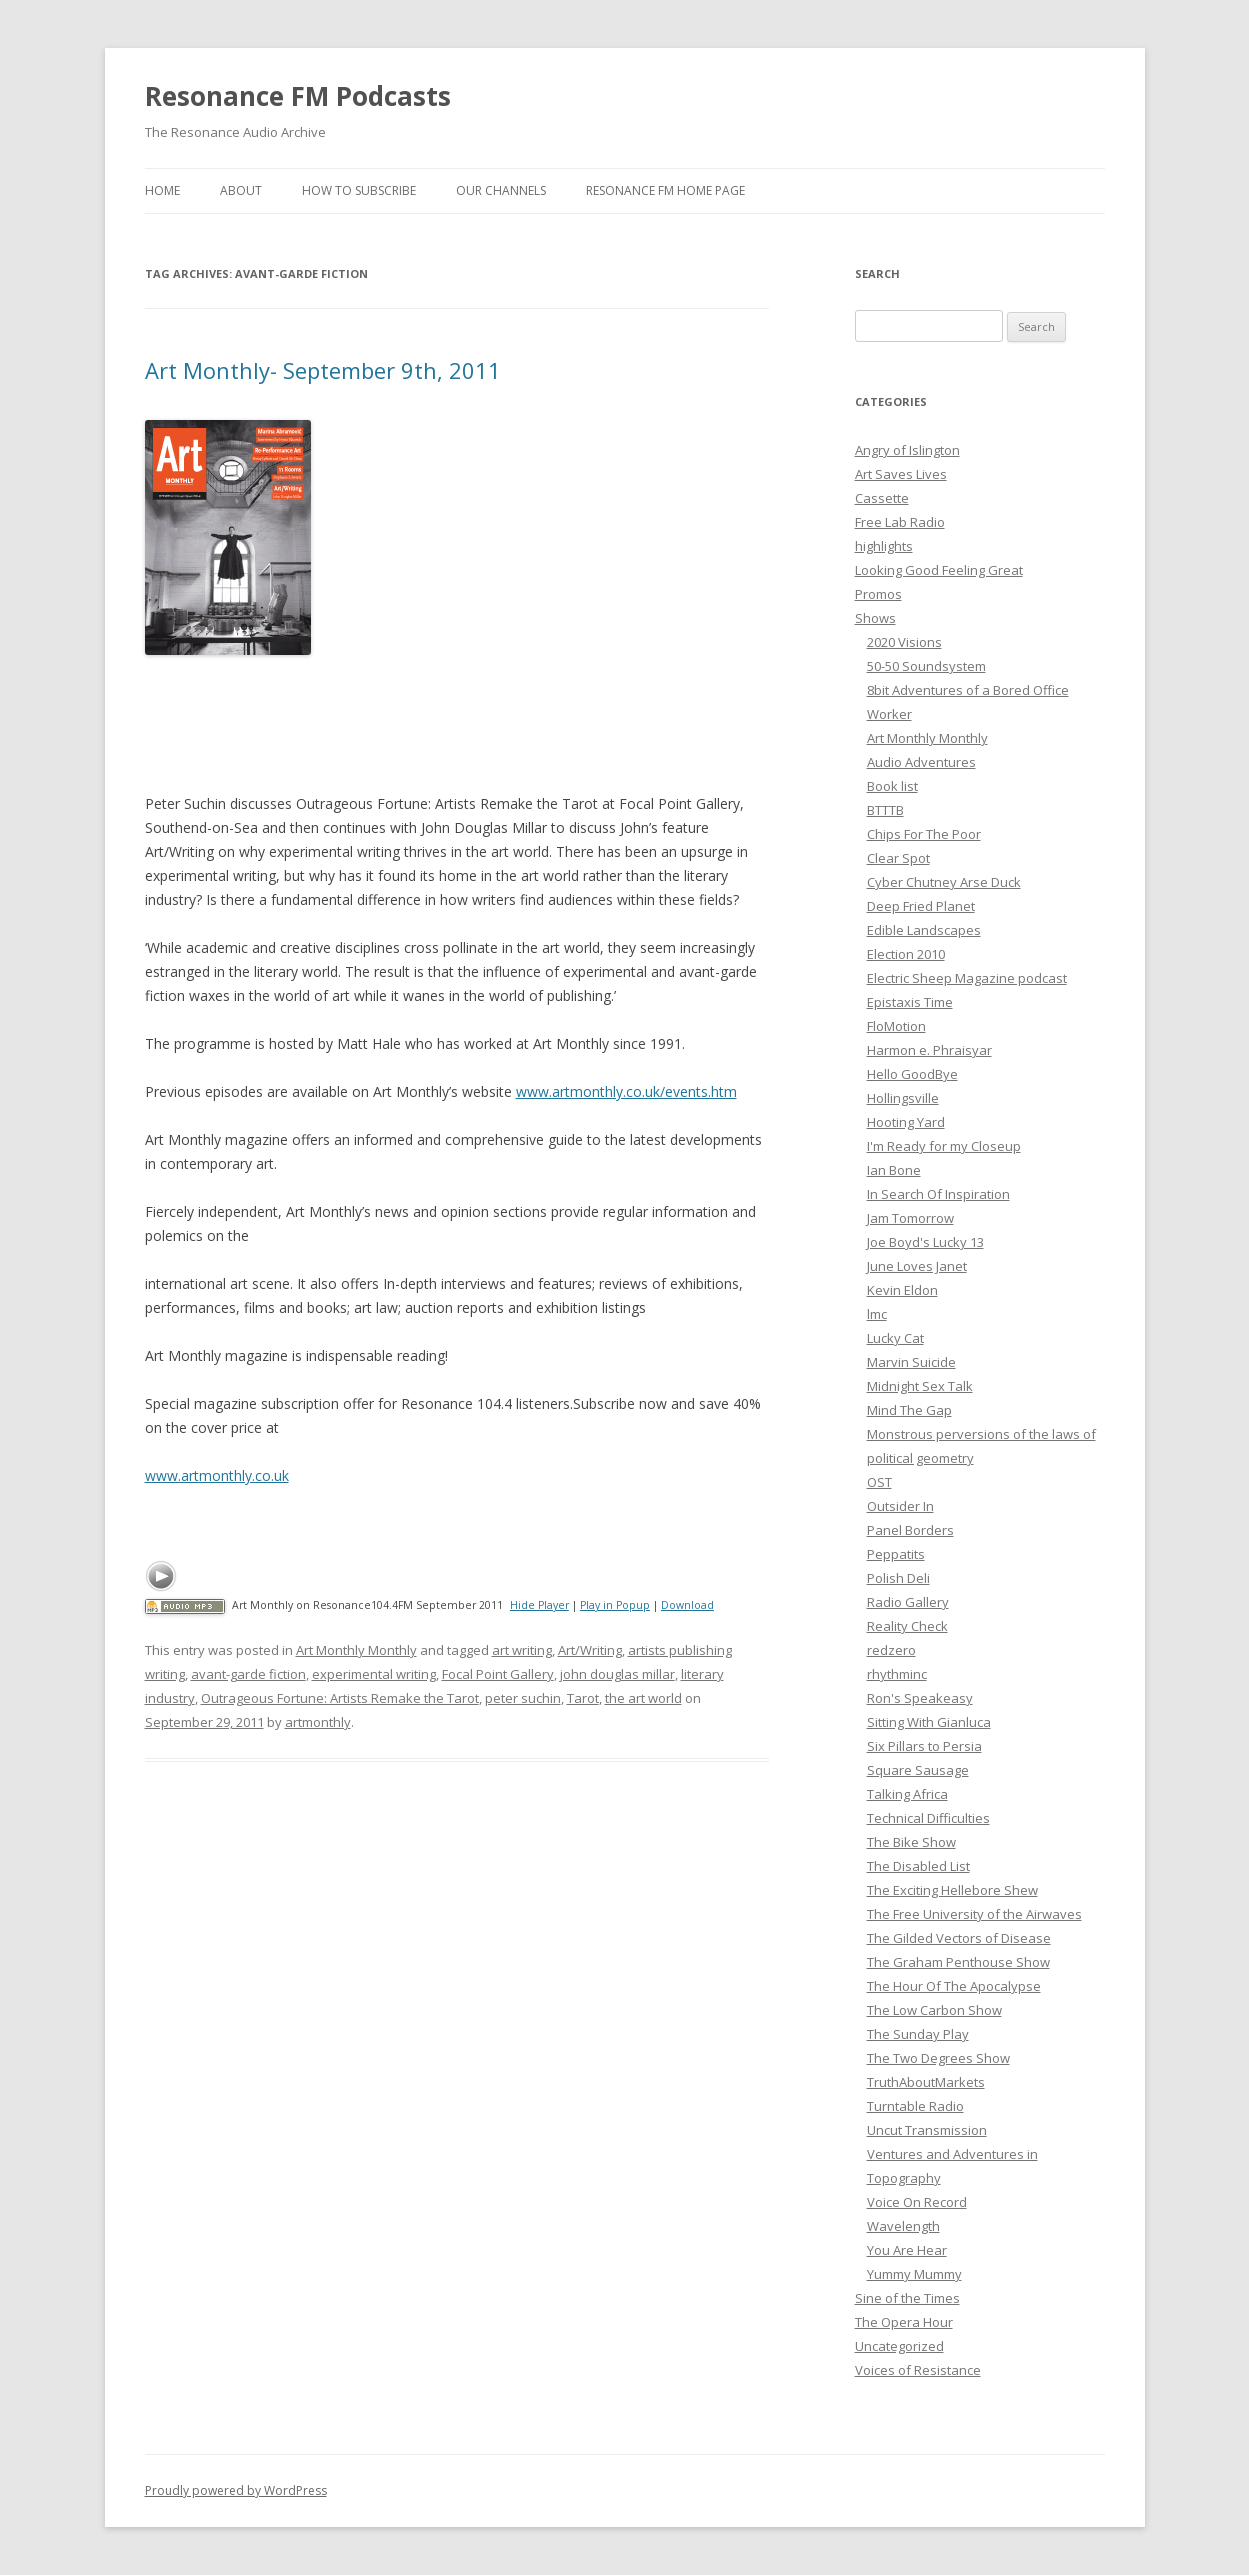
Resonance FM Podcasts (298, 96)
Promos (878, 594)
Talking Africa (907, 1794)
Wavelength (903, 2226)
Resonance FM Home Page (665, 190)
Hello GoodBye (912, 1074)
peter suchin (523, 1698)
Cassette (882, 498)
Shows (875, 618)
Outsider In (900, 1506)
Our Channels (501, 190)
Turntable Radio (915, 2106)
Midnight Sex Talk (920, 1386)
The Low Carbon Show (934, 2010)
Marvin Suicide (911, 1362)
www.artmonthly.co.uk (217, 1475)
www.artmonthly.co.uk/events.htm (626, 1091)
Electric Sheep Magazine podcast (967, 978)
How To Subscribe (359, 190)
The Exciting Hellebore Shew (952, 1890)
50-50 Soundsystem (926, 666)
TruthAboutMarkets (926, 2082)
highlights (884, 546)
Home (162, 190)
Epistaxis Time (910, 1002)
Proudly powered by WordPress (236, 2490)
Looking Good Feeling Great (939, 570)
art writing (522, 1650)
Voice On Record (917, 2202)
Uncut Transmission (927, 2130)
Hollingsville (903, 1098)
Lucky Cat (895, 1338)
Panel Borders (910, 1530)
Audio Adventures (921, 762)
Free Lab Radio (900, 522)
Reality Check (907, 1626)
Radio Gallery (908, 1602)
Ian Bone (894, 1170)
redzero (891, 1650)
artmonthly (318, 1722)
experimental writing (374, 1674)
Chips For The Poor (924, 834)
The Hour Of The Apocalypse (954, 1986)
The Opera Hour (904, 2322)
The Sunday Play (918, 2034)
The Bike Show (911, 1842)
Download (687, 1605)
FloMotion (896, 1026)
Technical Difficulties (928, 1818)
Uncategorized (899, 2346)
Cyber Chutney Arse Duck (944, 882)
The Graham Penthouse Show (958, 1962)
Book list (892, 786)
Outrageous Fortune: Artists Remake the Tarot (340, 1698)
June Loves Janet (917, 1266)
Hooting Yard (906, 1122)
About (241, 190)
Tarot (583, 1698)
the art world (643, 1698)
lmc (877, 1314)
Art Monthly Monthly (356, 1650)
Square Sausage (918, 1770)
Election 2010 (906, 954)
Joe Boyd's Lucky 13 (925, 1242)
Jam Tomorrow (910, 1218)
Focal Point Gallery (498, 1674)
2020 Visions (904, 642)
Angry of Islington (907, 450)
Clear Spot (898, 858)
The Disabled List (918, 1866)
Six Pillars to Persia (924, 1746)
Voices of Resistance (918, 2370)
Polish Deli (898, 1578)
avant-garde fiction (248, 1674)
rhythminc (897, 1674)
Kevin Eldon (902, 1290)
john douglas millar (617, 1674)
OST (879, 1482)
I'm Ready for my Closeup (944, 1146)
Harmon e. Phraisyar (929, 1050)
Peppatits (896, 1554)
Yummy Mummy (914, 2274)
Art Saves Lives (901, 474)
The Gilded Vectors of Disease (959, 1938)
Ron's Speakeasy (920, 1698)
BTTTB (885, 810)
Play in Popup (615, 1605)
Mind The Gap (909, 1410)
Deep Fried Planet (921, 906)
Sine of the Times (907, 2298)
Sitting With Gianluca (929, 1722)
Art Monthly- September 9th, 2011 (323, 370)
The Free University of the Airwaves (974, 1914)
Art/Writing (590, 1650)
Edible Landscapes (924, 930)
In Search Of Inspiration (938, 1194)
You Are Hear (907, 2250)
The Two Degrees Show (938, 2058)
